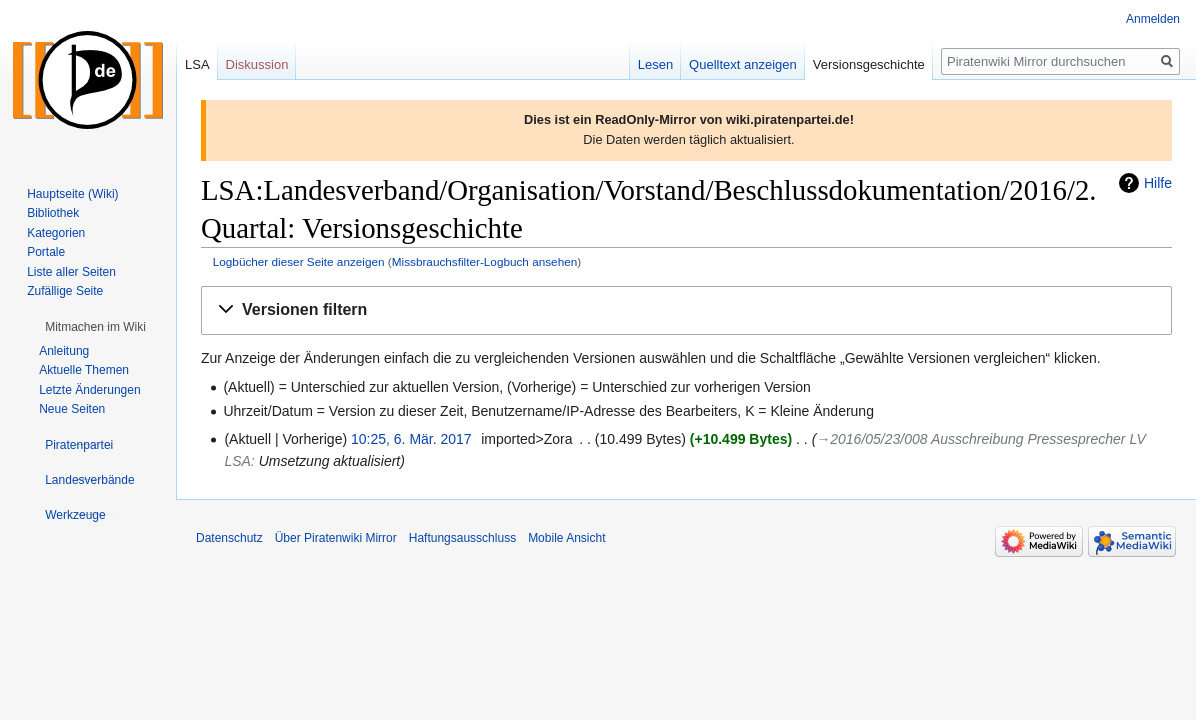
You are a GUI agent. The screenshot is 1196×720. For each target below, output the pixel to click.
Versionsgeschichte (869, 64)
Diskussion (257, 64)
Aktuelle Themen (84, 370)
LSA (197, 64)
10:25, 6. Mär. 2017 (411, 439)
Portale (46, 252)
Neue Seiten (72, 409)
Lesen (655, 64)
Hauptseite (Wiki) (72, 194)
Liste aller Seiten (71, 272)
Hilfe (1158, 183)
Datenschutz (229, 538)
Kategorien (56, 233)
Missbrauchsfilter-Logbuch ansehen (485, 261)
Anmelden (1153, 19)
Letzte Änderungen (89, 390)
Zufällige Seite (65, 291)
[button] (686, 310)
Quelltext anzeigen (743, 64)
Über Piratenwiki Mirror (336, 538)
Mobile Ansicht (566, 538)
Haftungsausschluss (462, 538)
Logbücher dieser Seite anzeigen (299, 261)
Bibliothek (53, 213)
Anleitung (64, 351)
